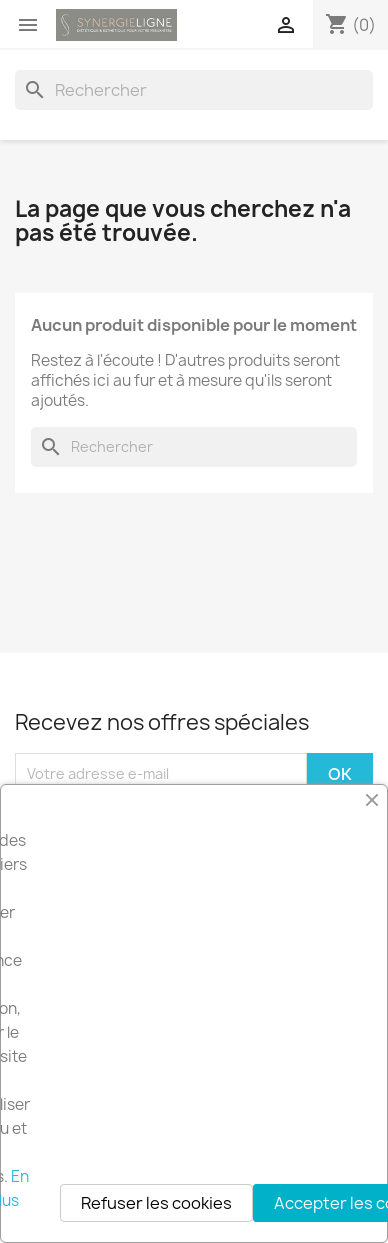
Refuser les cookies (156, 1203)
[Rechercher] (194, 90)
